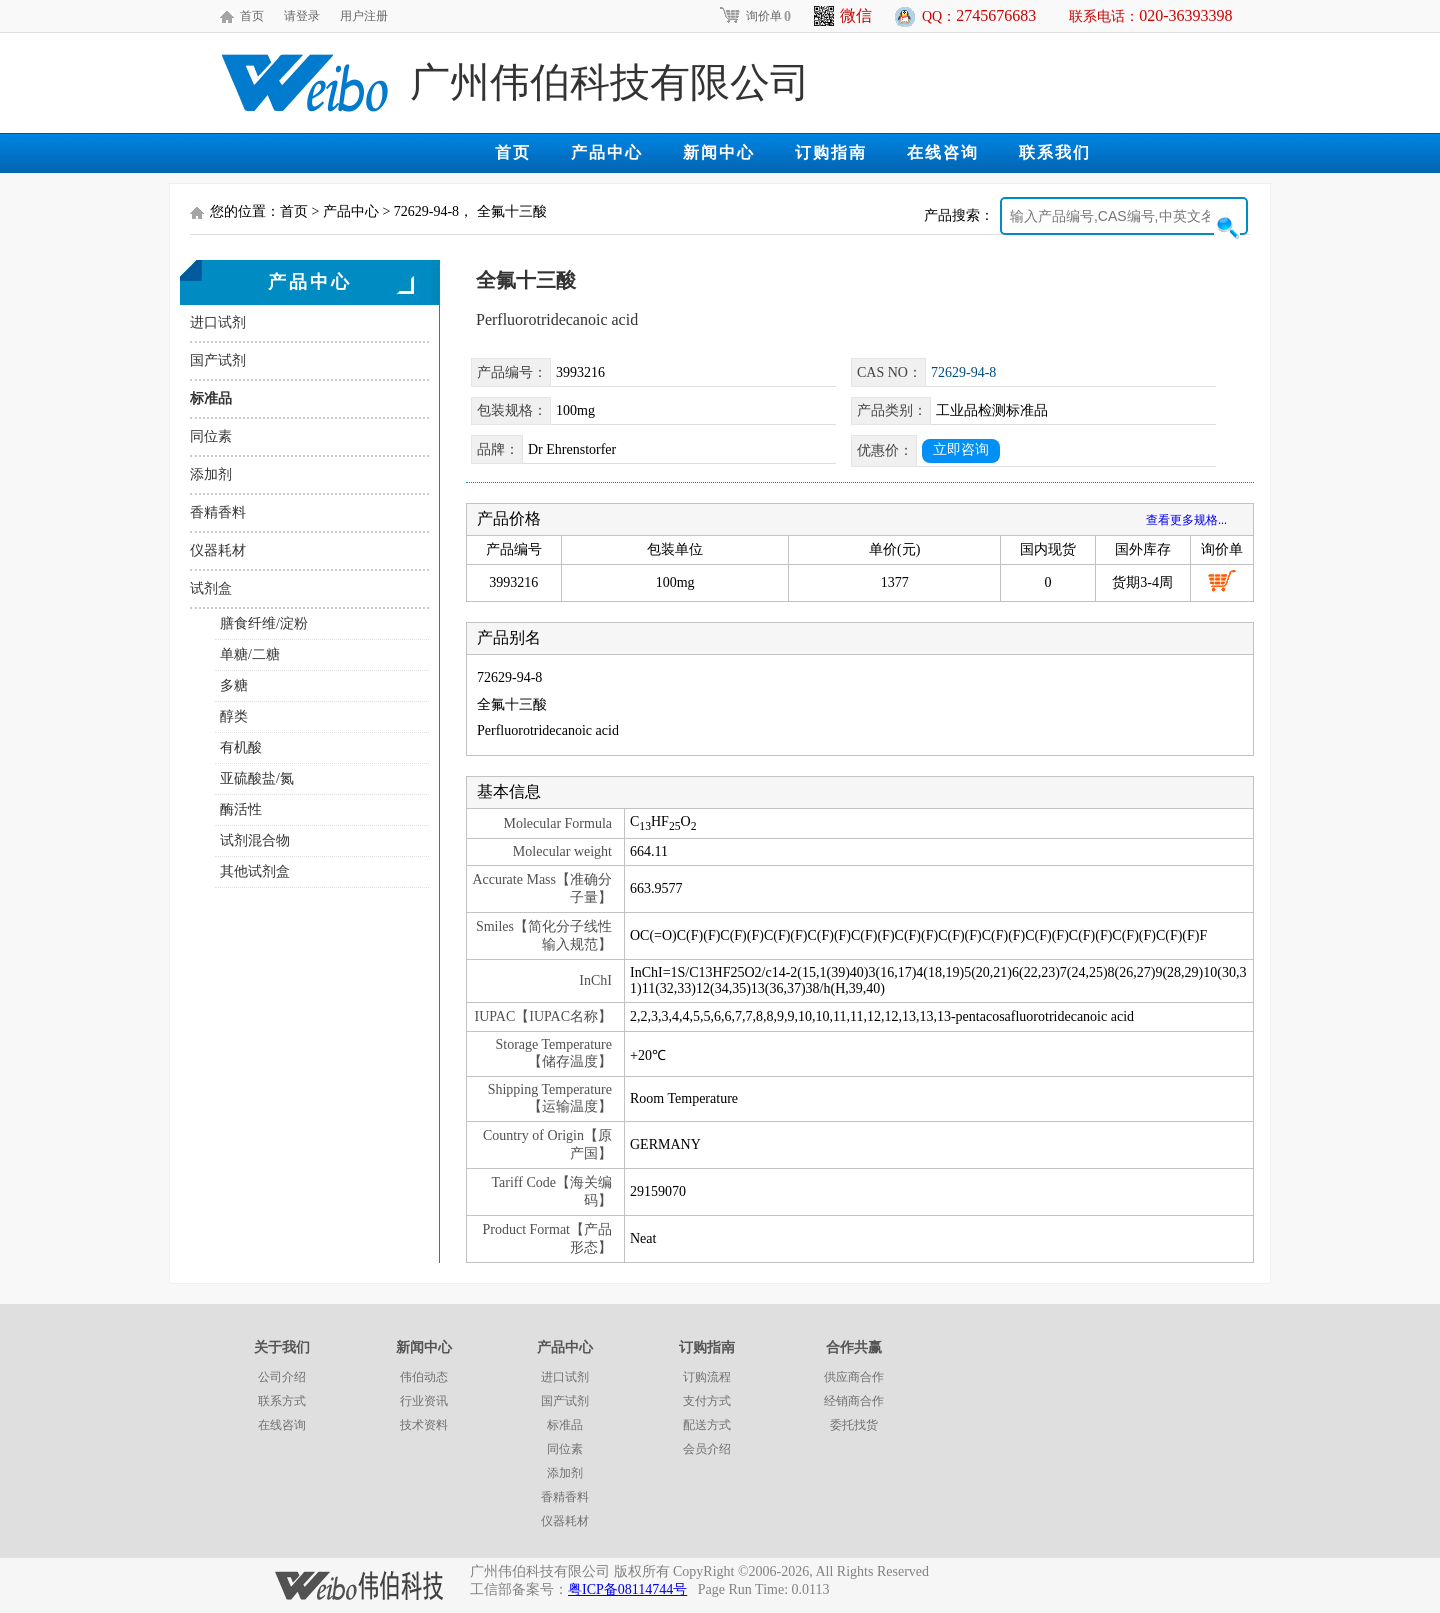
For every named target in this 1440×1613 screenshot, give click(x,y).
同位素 (211, 436)
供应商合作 (854, 1377)
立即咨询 (961, 449)
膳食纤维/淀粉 (264, 623)
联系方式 (282, 1401)
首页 (252, 16)
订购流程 (707, 1377)
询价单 (754, 16)
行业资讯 (424, 1401)
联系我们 (1055, 152)
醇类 (234, 716)
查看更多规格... (1186, 520)
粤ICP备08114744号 (627, 1589)
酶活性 (241, 809)
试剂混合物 (255, 840)
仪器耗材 (218, 550)
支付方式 (707, 1401)
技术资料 (424, 1425)
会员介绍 (707, 1449)
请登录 (302, 16)
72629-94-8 (963, 372)
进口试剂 (218, 322)
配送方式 (707, 1425)
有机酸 (241, 747)
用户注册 (364, 16)
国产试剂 (218, 360)
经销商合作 (854, 1401)
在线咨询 (943, 152)
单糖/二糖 (250, 654)
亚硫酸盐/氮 (257, 778)
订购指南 (831, 152)
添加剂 (211, 474)
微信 (843, 16)
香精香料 (218, 512)
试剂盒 (211, 588)
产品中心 (607, 152)
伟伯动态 (424, 1377)
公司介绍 (282, 1377)
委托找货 (854, 1425)
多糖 (234, 685)
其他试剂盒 (255, 871)
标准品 (211, 398)
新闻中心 (719, 152)
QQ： (979, 15)
